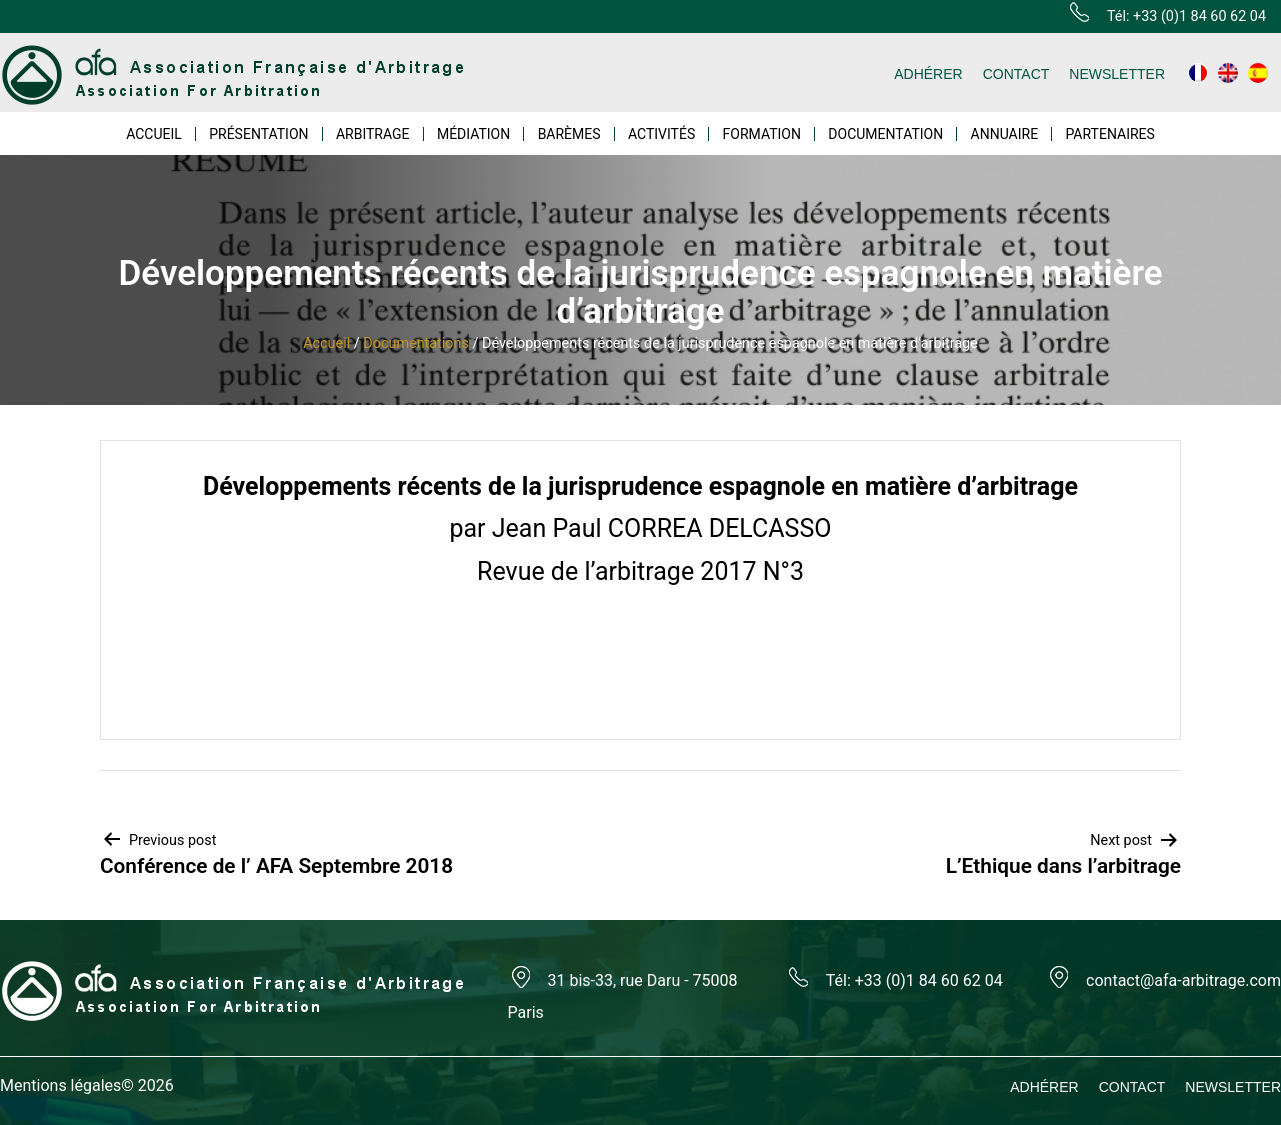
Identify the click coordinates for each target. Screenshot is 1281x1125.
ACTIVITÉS (661, 134)
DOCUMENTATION (885, 134)
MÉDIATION (473, 134)
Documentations (416, 343)
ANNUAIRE (1005, 134)
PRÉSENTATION (258, 134)
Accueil (326, 343)
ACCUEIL (154, 134)
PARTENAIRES (1109, 134)
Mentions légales (60, 1085)
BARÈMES (569, 134)
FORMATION (762, 134)
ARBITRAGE (373, 134)
